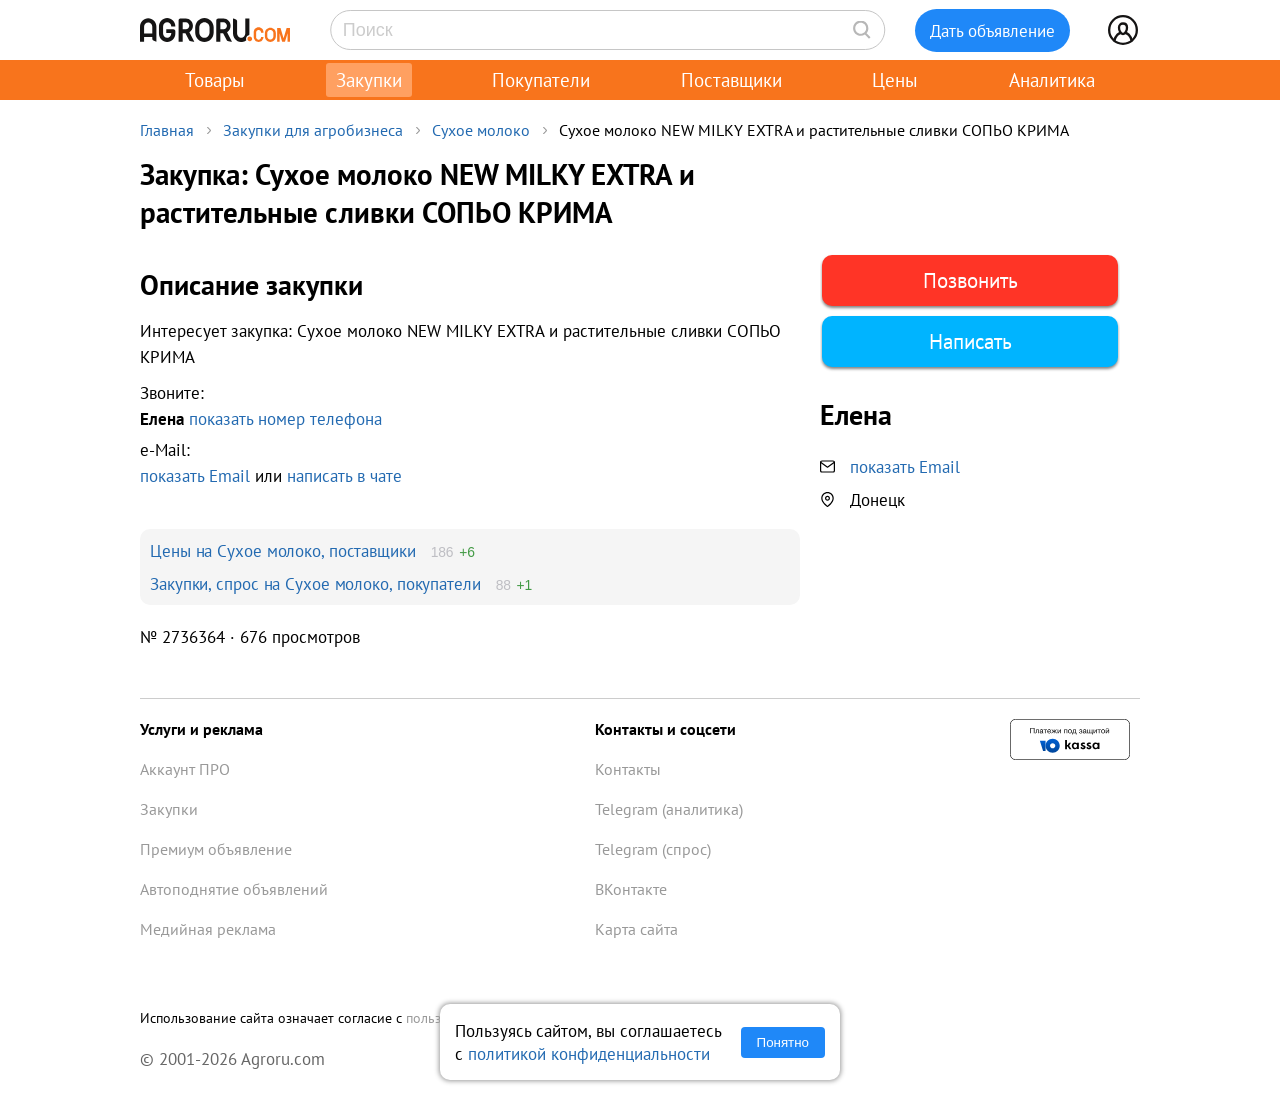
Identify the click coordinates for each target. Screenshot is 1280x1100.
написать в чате (344, 475)
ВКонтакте (631, 889)
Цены (895, 80)
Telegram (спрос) (653, 849)
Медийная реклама (208, 929)
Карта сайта (636, 929)
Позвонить (970, 280)
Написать (970, 341)
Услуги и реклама (201, 729)
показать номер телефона (285, 418)
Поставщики (731, 80)
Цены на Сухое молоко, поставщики (283, 550)
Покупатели (541, 80)
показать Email (195, 475)
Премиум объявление (216, 849)
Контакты (628, 769)
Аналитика (1052, 80)
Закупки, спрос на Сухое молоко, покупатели (315, 583)
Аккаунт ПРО (185, 769)
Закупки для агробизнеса (313, 130)
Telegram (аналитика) (669, 809)
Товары (215, 80)
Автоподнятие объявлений (234, 889)
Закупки (369, 80)
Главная (167, 130)
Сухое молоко (481, 130)
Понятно (783, 1042)
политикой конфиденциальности (589, 1053)
